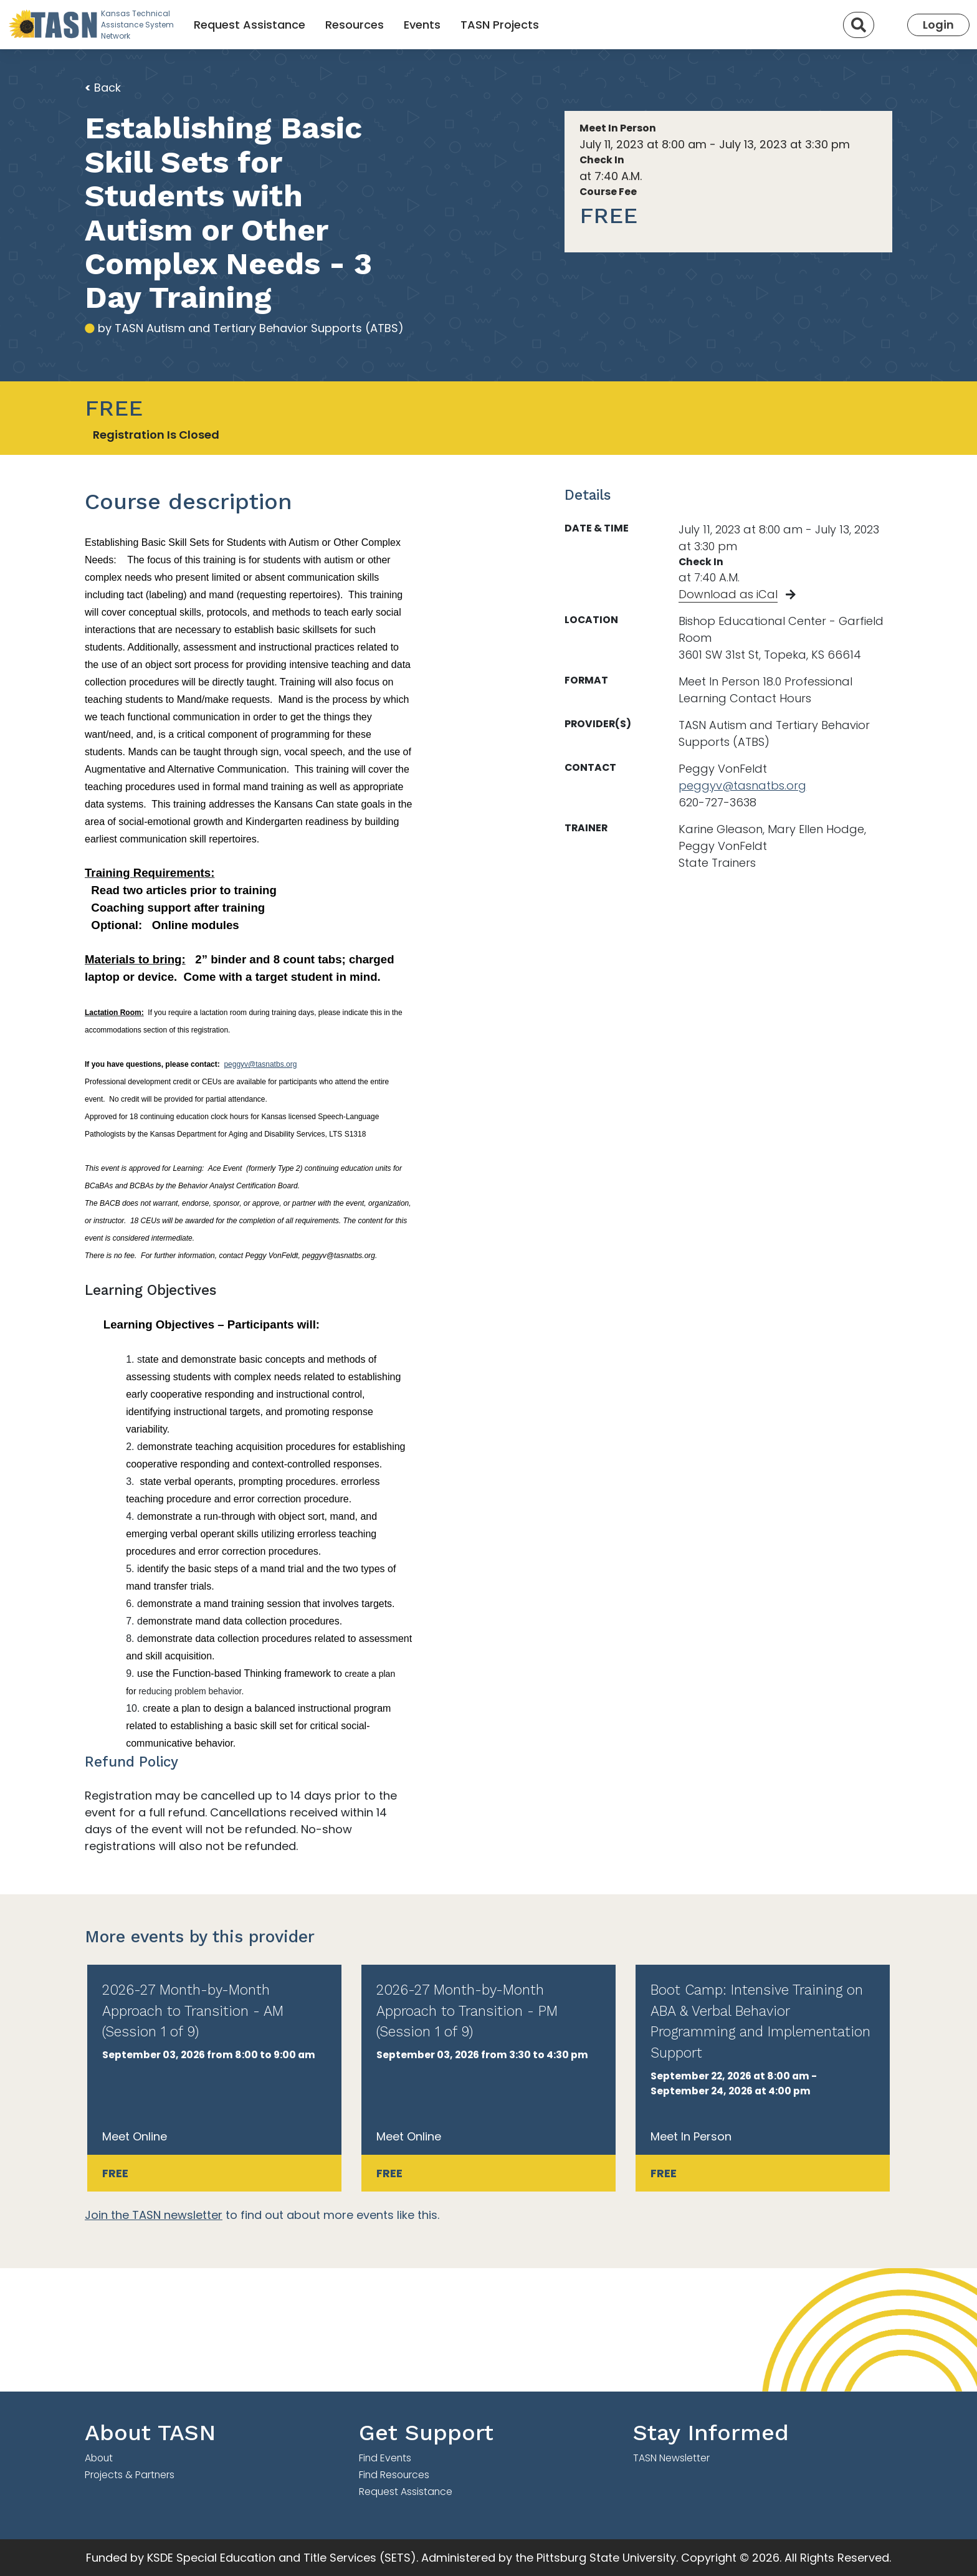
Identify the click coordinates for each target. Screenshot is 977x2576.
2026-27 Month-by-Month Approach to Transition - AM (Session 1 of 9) (193, 2011)
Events (422, 24)
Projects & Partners (129, 2475)
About (99, 2458)
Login (938, 24)
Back (103, 87)
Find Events (385, 2458)
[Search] (858, 25)
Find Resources (394, 2475)
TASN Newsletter (671, 2458)
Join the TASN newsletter (153, 2215)
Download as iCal (728, 594)
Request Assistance (249, 24)
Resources (354, 24)
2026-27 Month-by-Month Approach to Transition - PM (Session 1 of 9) (467, 2011)
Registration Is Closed (156, 434)
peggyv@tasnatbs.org (260, 1064)
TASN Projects (499, 24)
